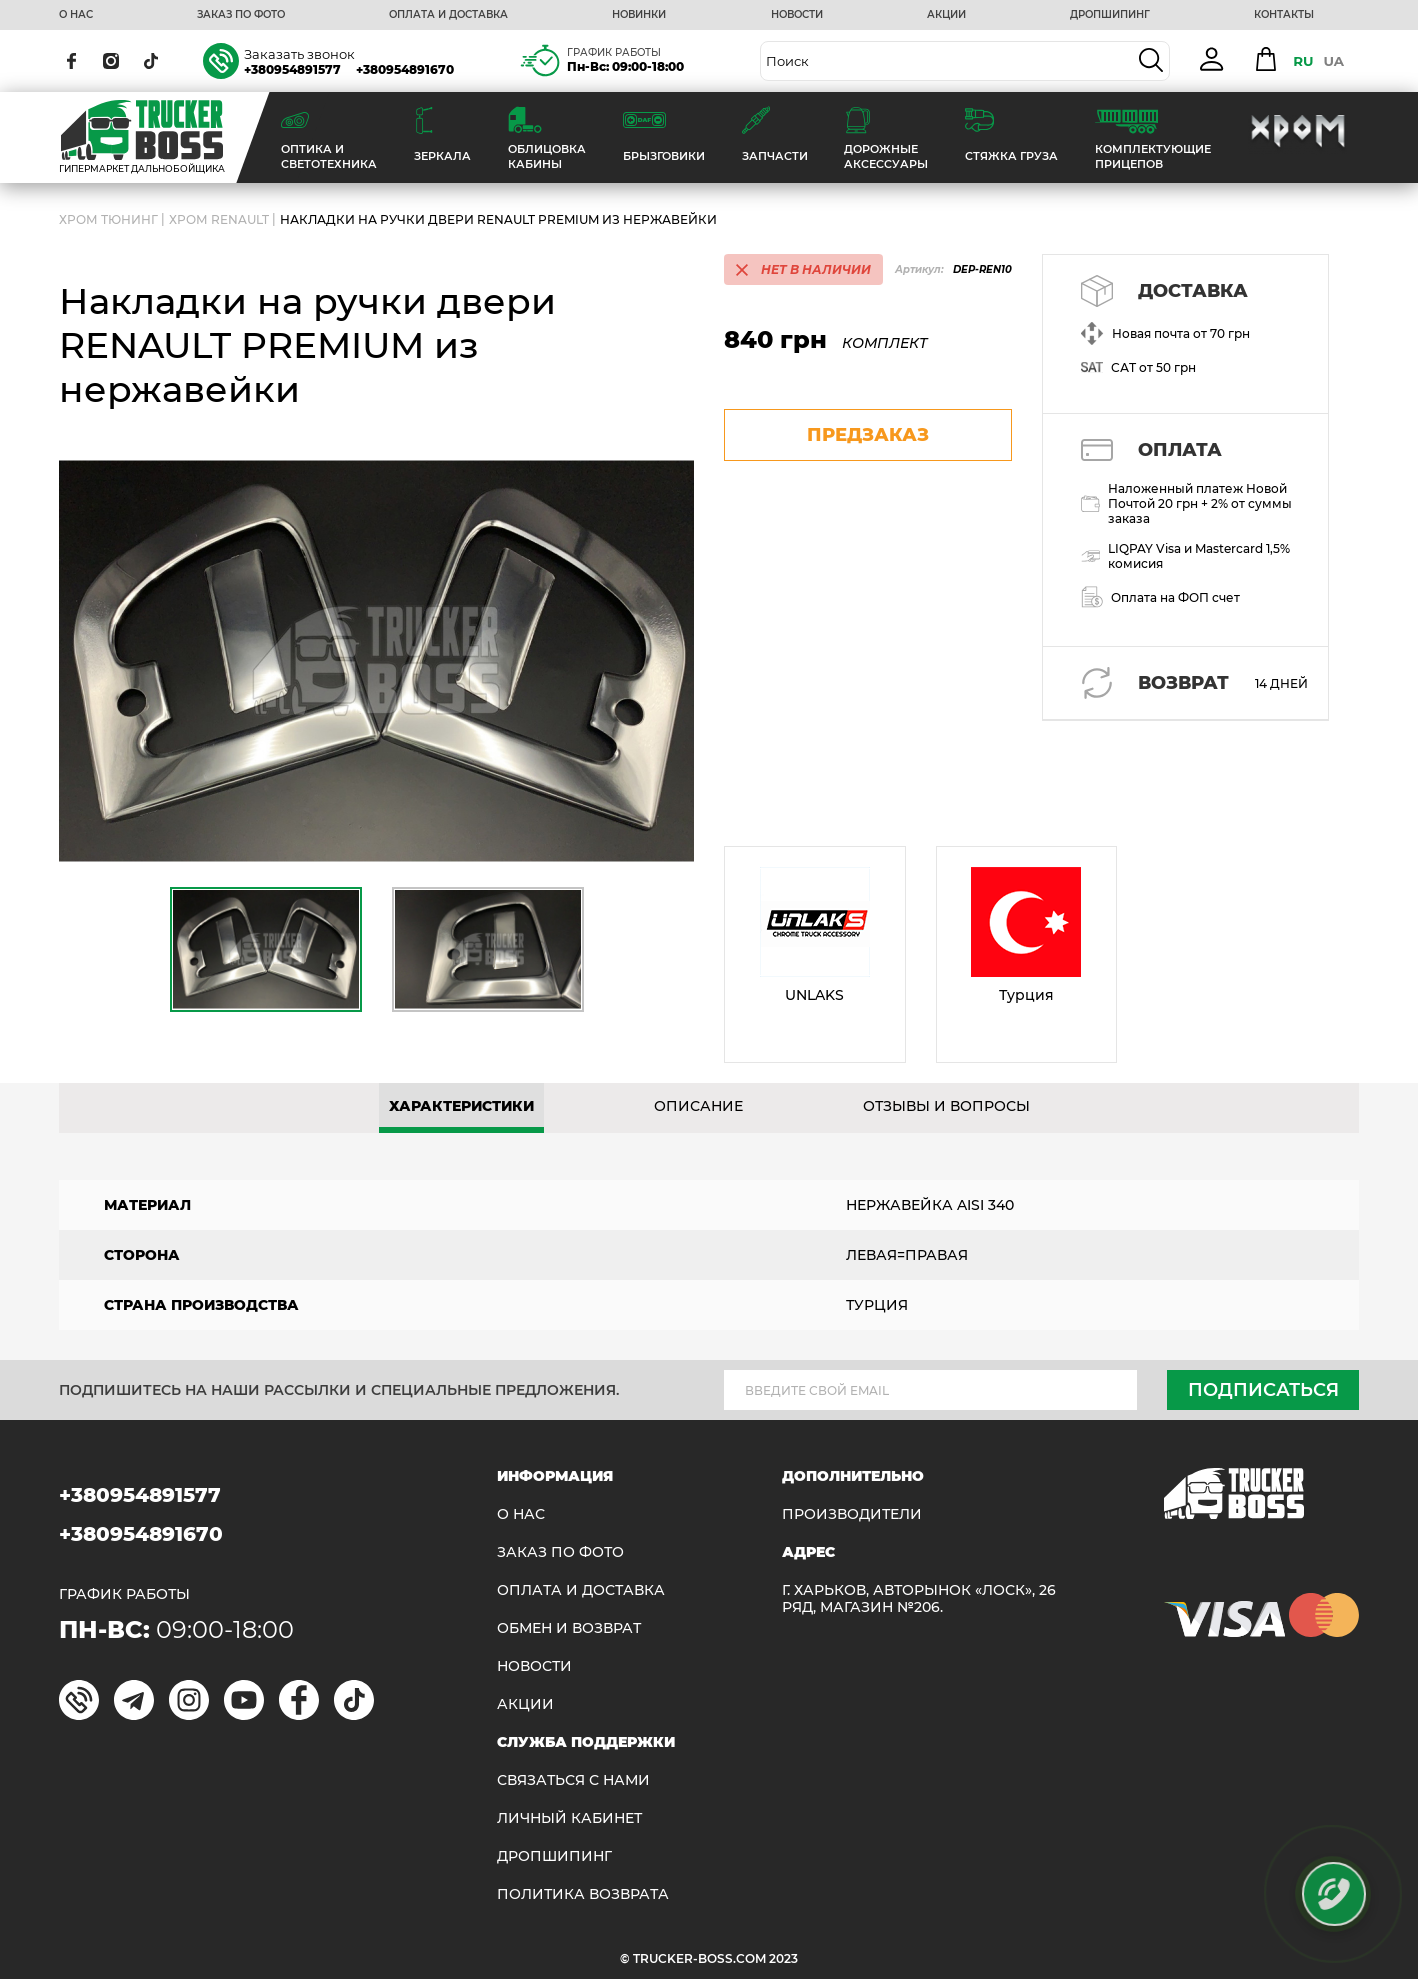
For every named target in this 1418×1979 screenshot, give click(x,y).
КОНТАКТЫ (1284, 15)
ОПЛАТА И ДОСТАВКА (448, 15)
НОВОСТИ (797, 15)
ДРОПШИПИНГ (1110, 15)
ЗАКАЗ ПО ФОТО (241, 15)
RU (1303, 61)
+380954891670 (405, 69)
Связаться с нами (573, 1780)
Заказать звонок (299, 54)
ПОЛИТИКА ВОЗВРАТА (583, 1894)
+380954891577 (292, 69)
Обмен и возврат (569, 1628)
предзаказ (868, 435)
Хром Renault (219, 219)
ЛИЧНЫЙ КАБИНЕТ (569, 1818)
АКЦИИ (946, 15)
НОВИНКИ (639, 15)
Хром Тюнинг (108, 219)
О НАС (76, 15)
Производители (852, 1514)
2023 (783, 1958)
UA (1333, 61)
